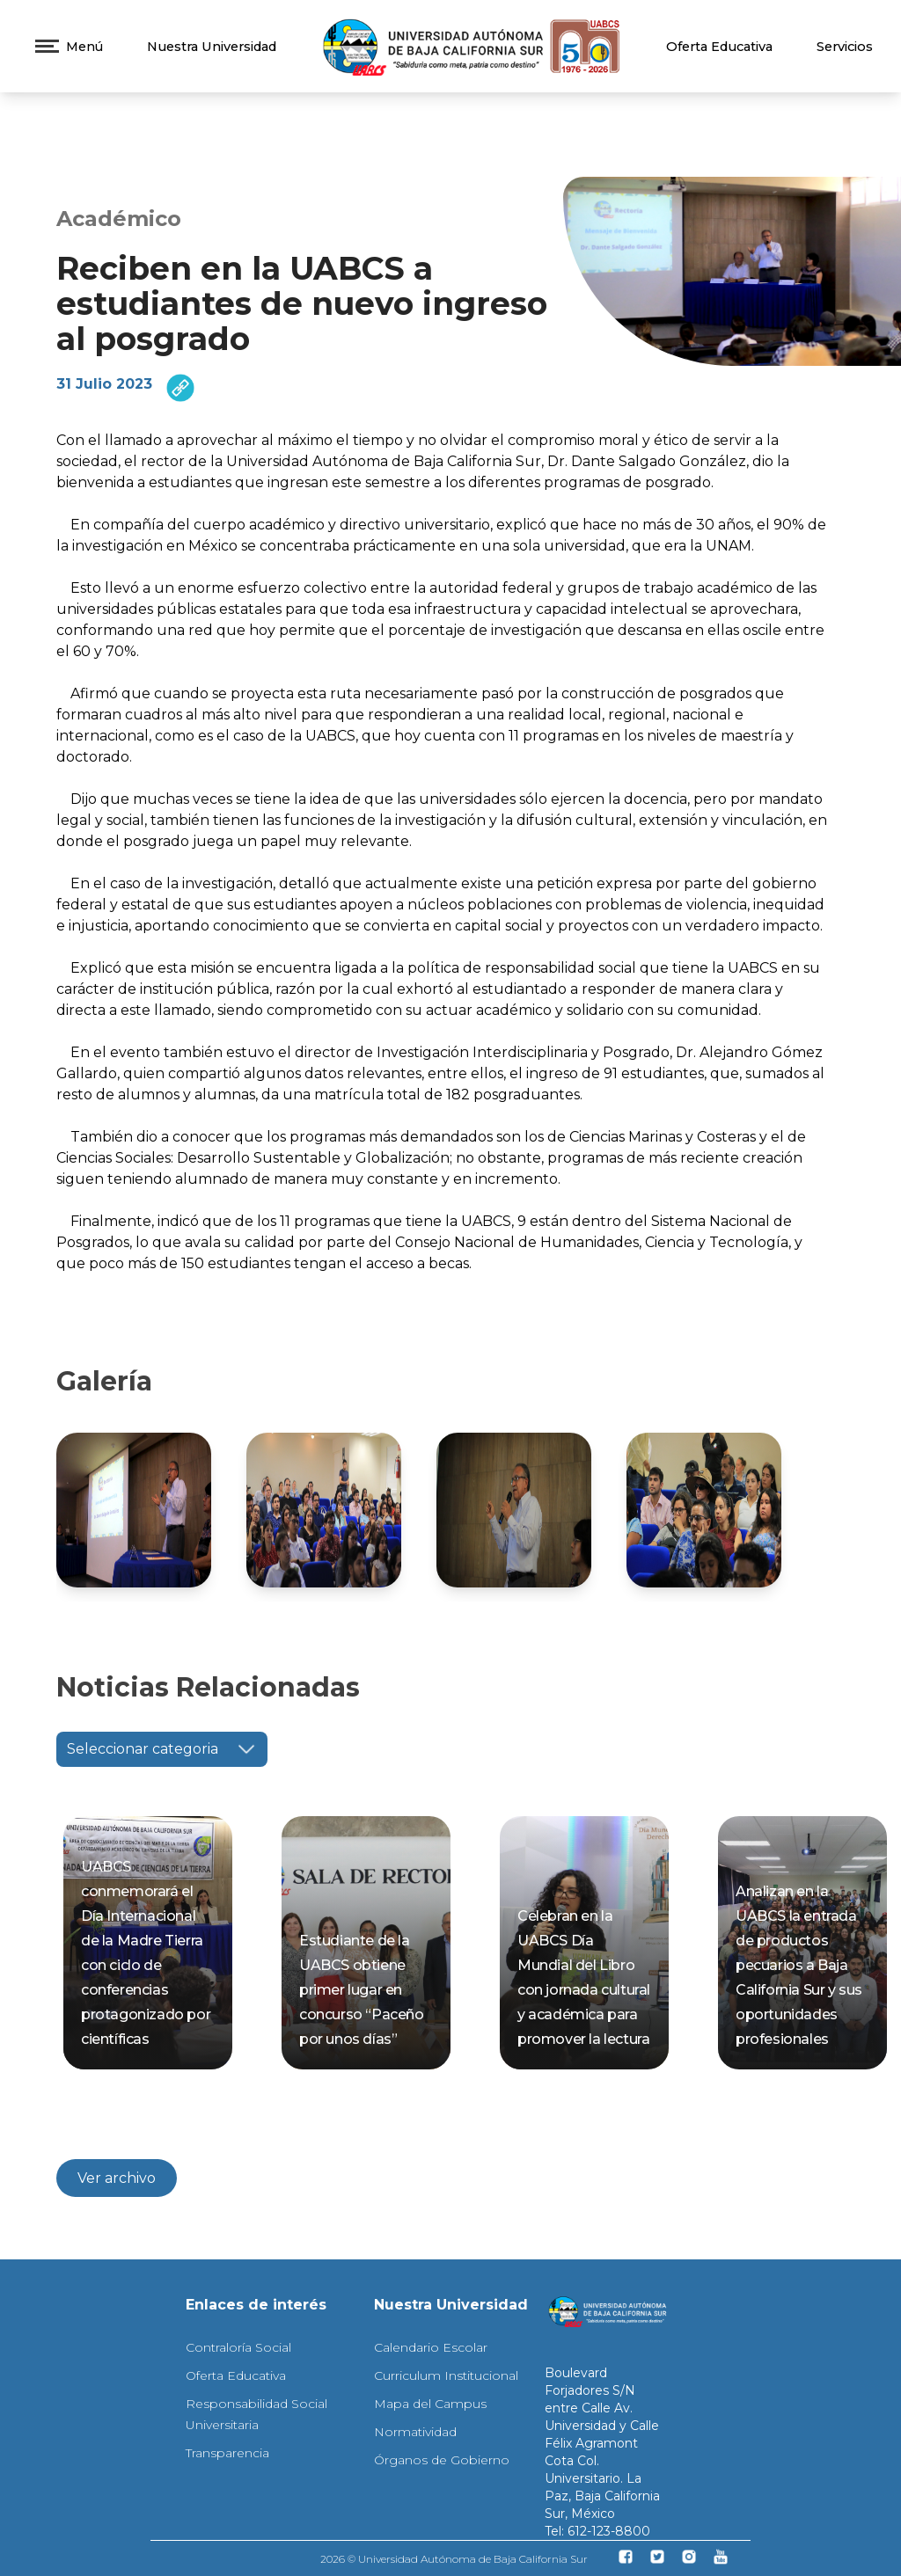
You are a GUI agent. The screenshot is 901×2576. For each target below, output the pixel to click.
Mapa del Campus (430, 2404)
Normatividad (415, 2432)
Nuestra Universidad (211, 47)
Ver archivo (116, 2178)
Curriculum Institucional (446, 2375)
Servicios (845, 47)
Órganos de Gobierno (441, 2460)
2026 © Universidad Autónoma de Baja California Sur (454, 2558)
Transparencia (227, 2453)
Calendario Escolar (430, 2347)
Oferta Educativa (719, 47)
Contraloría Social (238, 2347)
